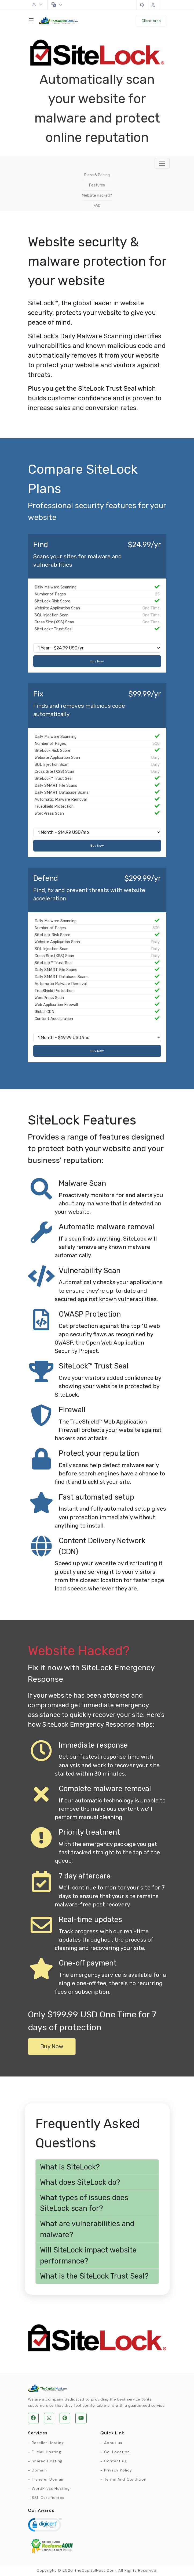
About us (113, 2442)
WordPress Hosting (51, 2488)
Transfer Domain (48, 2479)
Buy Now (97, 661)
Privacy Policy (118, 2470)
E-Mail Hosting (46, 2451)
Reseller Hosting (48, 2442)
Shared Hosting (47, 2461)
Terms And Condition (125, 2479)
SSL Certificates (48, 2497)
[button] (97, 2167)
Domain (39, 2470)
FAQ (97, 205)
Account (37, 5)
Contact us (115, 2461)
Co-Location (117, 2451)
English (57, 5)
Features (97, 185)
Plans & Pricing (97, 175)
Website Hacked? (97, 195)
